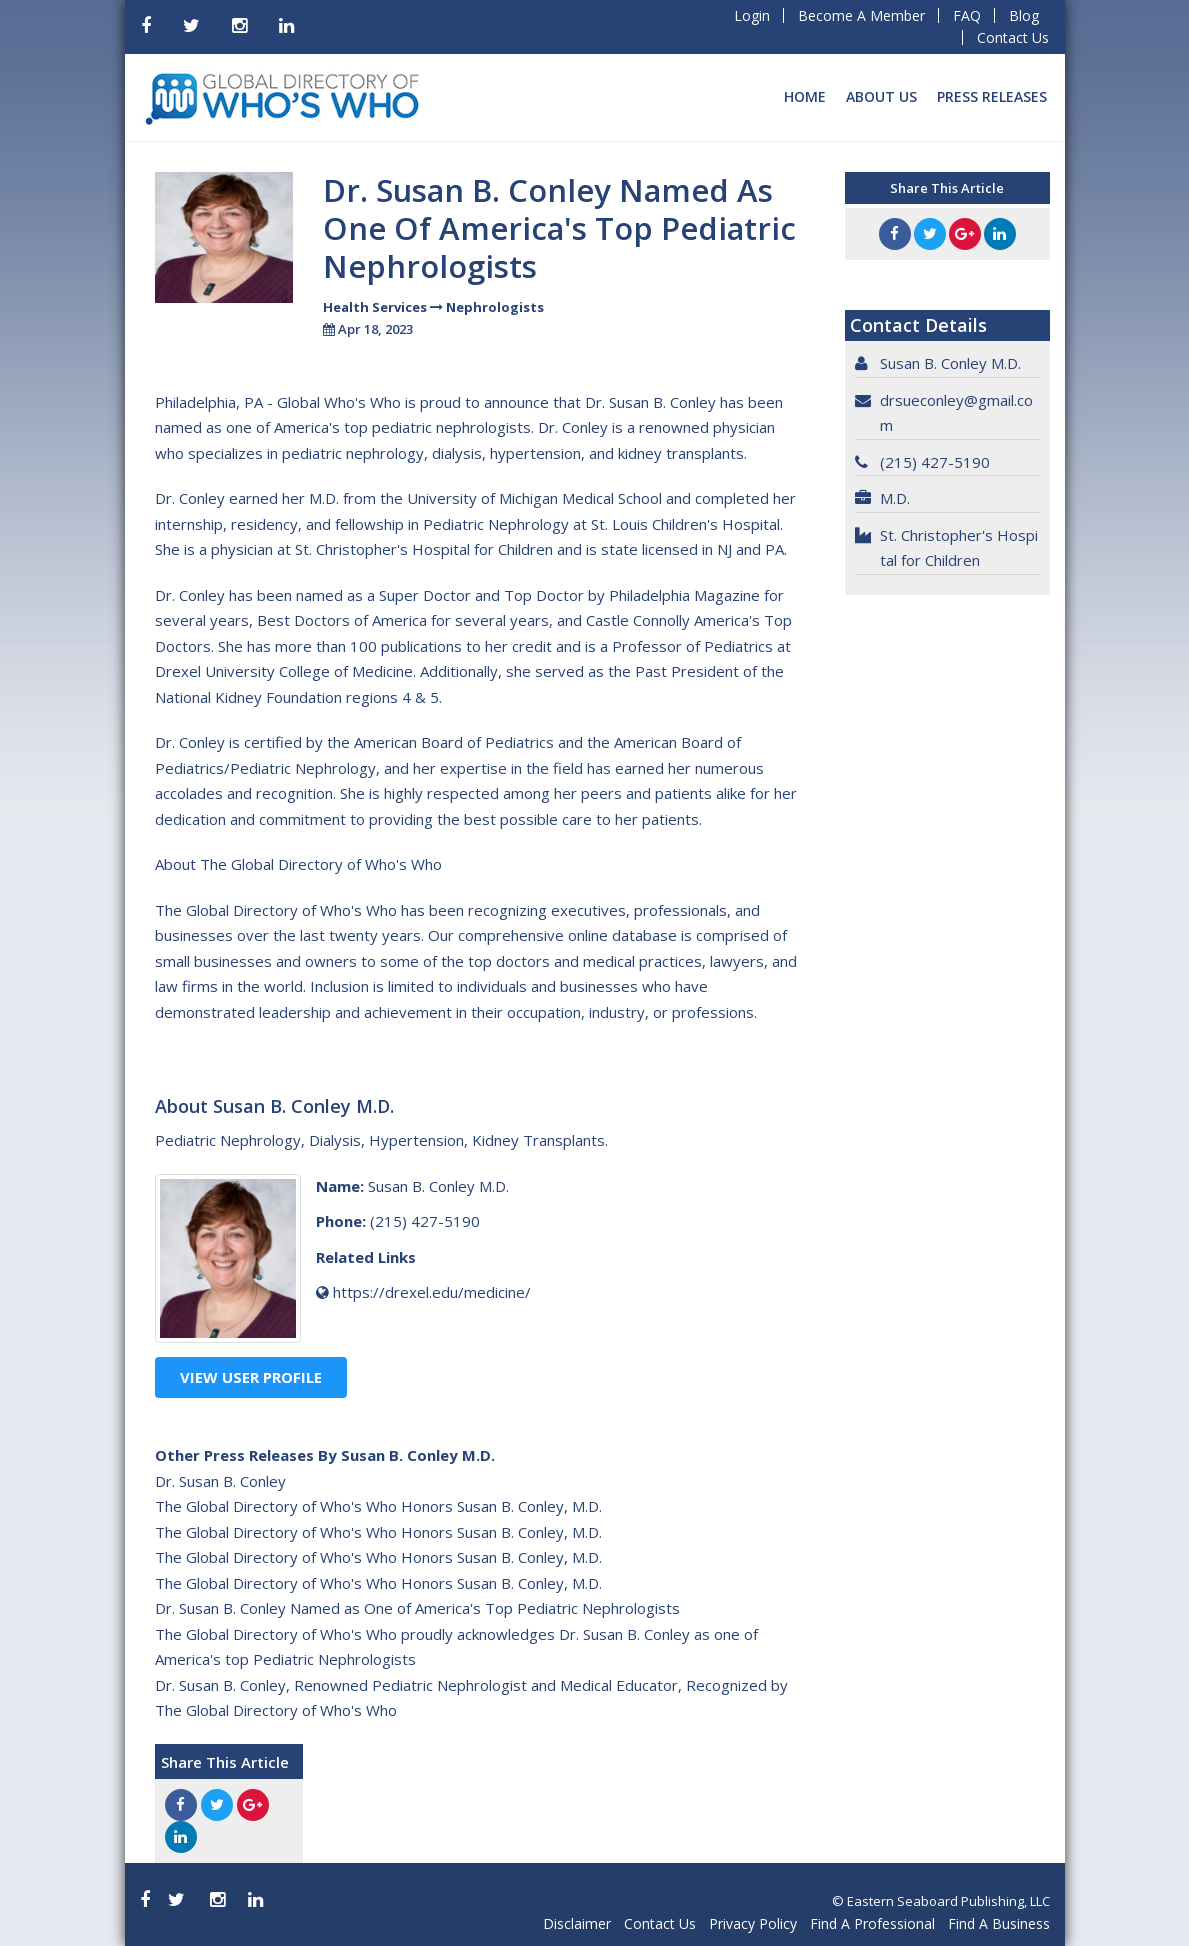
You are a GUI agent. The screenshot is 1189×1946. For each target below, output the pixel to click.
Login (752, 15)
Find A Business (999, 1923)
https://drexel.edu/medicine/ (432, 1292)
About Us (881, 96)
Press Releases (992, 96)
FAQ (967, 15)
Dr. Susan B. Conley (220, 1481)
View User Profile (251, 1377)
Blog (1024, 15)
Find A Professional (872, 1923)
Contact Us (1013, 37)
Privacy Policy (753, 1923)
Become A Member (861, 15)
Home (805, 96)
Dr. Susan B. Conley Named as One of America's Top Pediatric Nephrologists (417, 1608)
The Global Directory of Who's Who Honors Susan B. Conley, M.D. (378, 1506)
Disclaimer (577, 1923)
